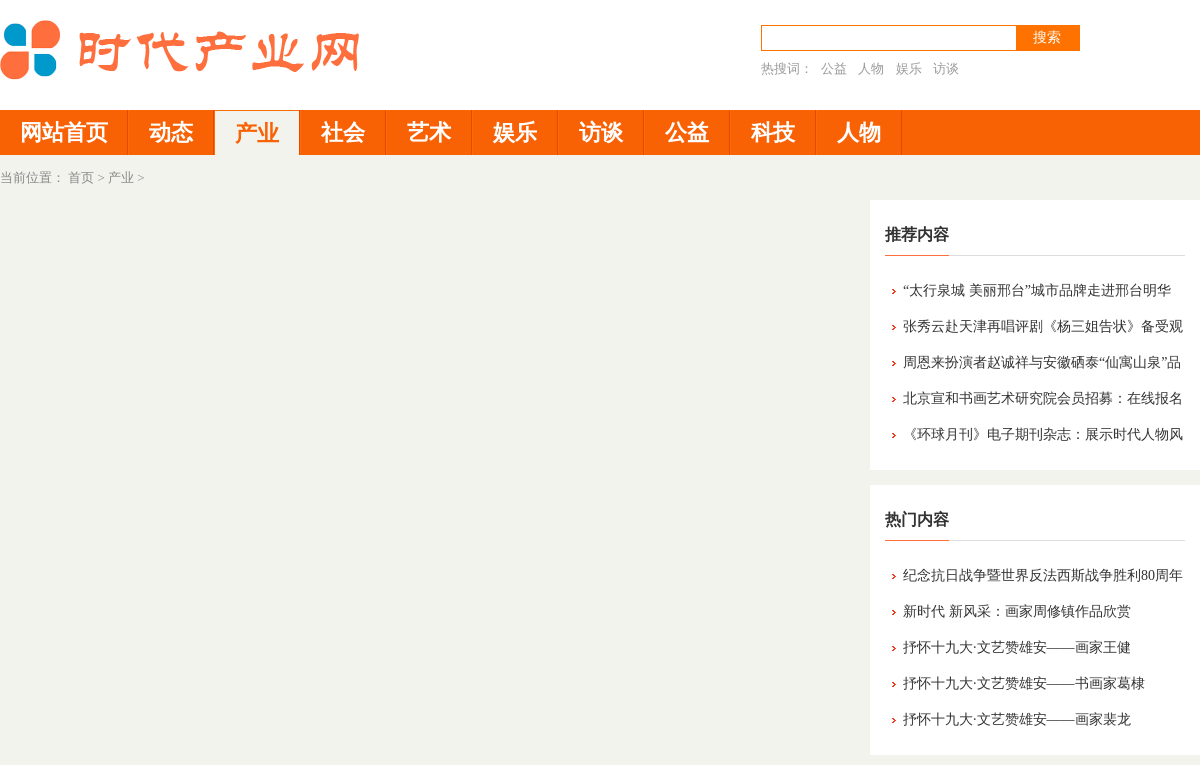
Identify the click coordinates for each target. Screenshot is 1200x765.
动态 (171, 132)
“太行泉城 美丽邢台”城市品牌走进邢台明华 (1037, 290)
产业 (257, 133)
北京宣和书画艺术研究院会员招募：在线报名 (1043, 398)
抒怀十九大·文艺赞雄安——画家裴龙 (1017, 719)
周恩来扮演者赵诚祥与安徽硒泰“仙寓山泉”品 (1042, 362)
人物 (871, 68)
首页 (81, 177)
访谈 (946, 68)
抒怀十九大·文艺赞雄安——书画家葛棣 (1024, 683)
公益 (834, 68)
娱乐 (909, 68)
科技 (773, 132)
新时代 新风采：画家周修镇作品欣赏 (1017, 611)
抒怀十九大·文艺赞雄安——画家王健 (1017, 647)
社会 (343, 132)
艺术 (429, 132)
